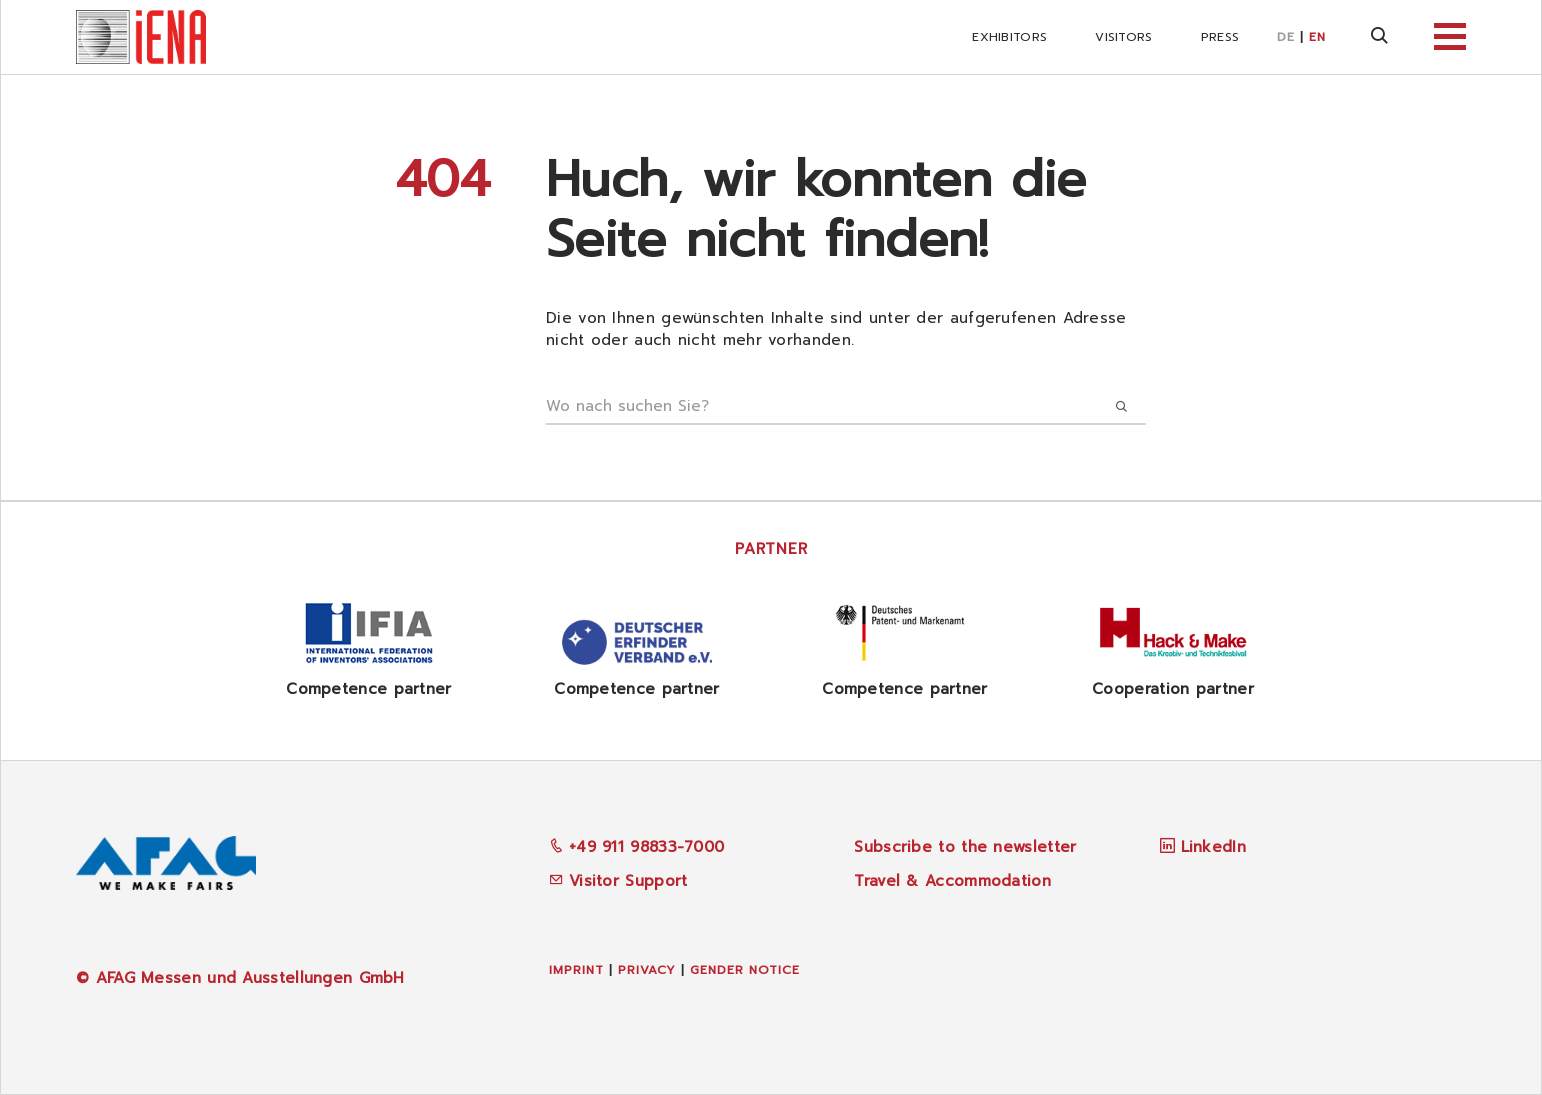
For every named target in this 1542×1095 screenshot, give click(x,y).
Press (1220, 37)
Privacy (647, 970)
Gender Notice (745, 970)
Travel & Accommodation (952, 881)
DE (1286, 37)
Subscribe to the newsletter (965, 847)
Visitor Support (618, 881)
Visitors (1123, 37)
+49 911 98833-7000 (637, 847)
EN (1317, 37)
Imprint (576, 970)
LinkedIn (1213, 847)
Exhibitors (1009, 37)
